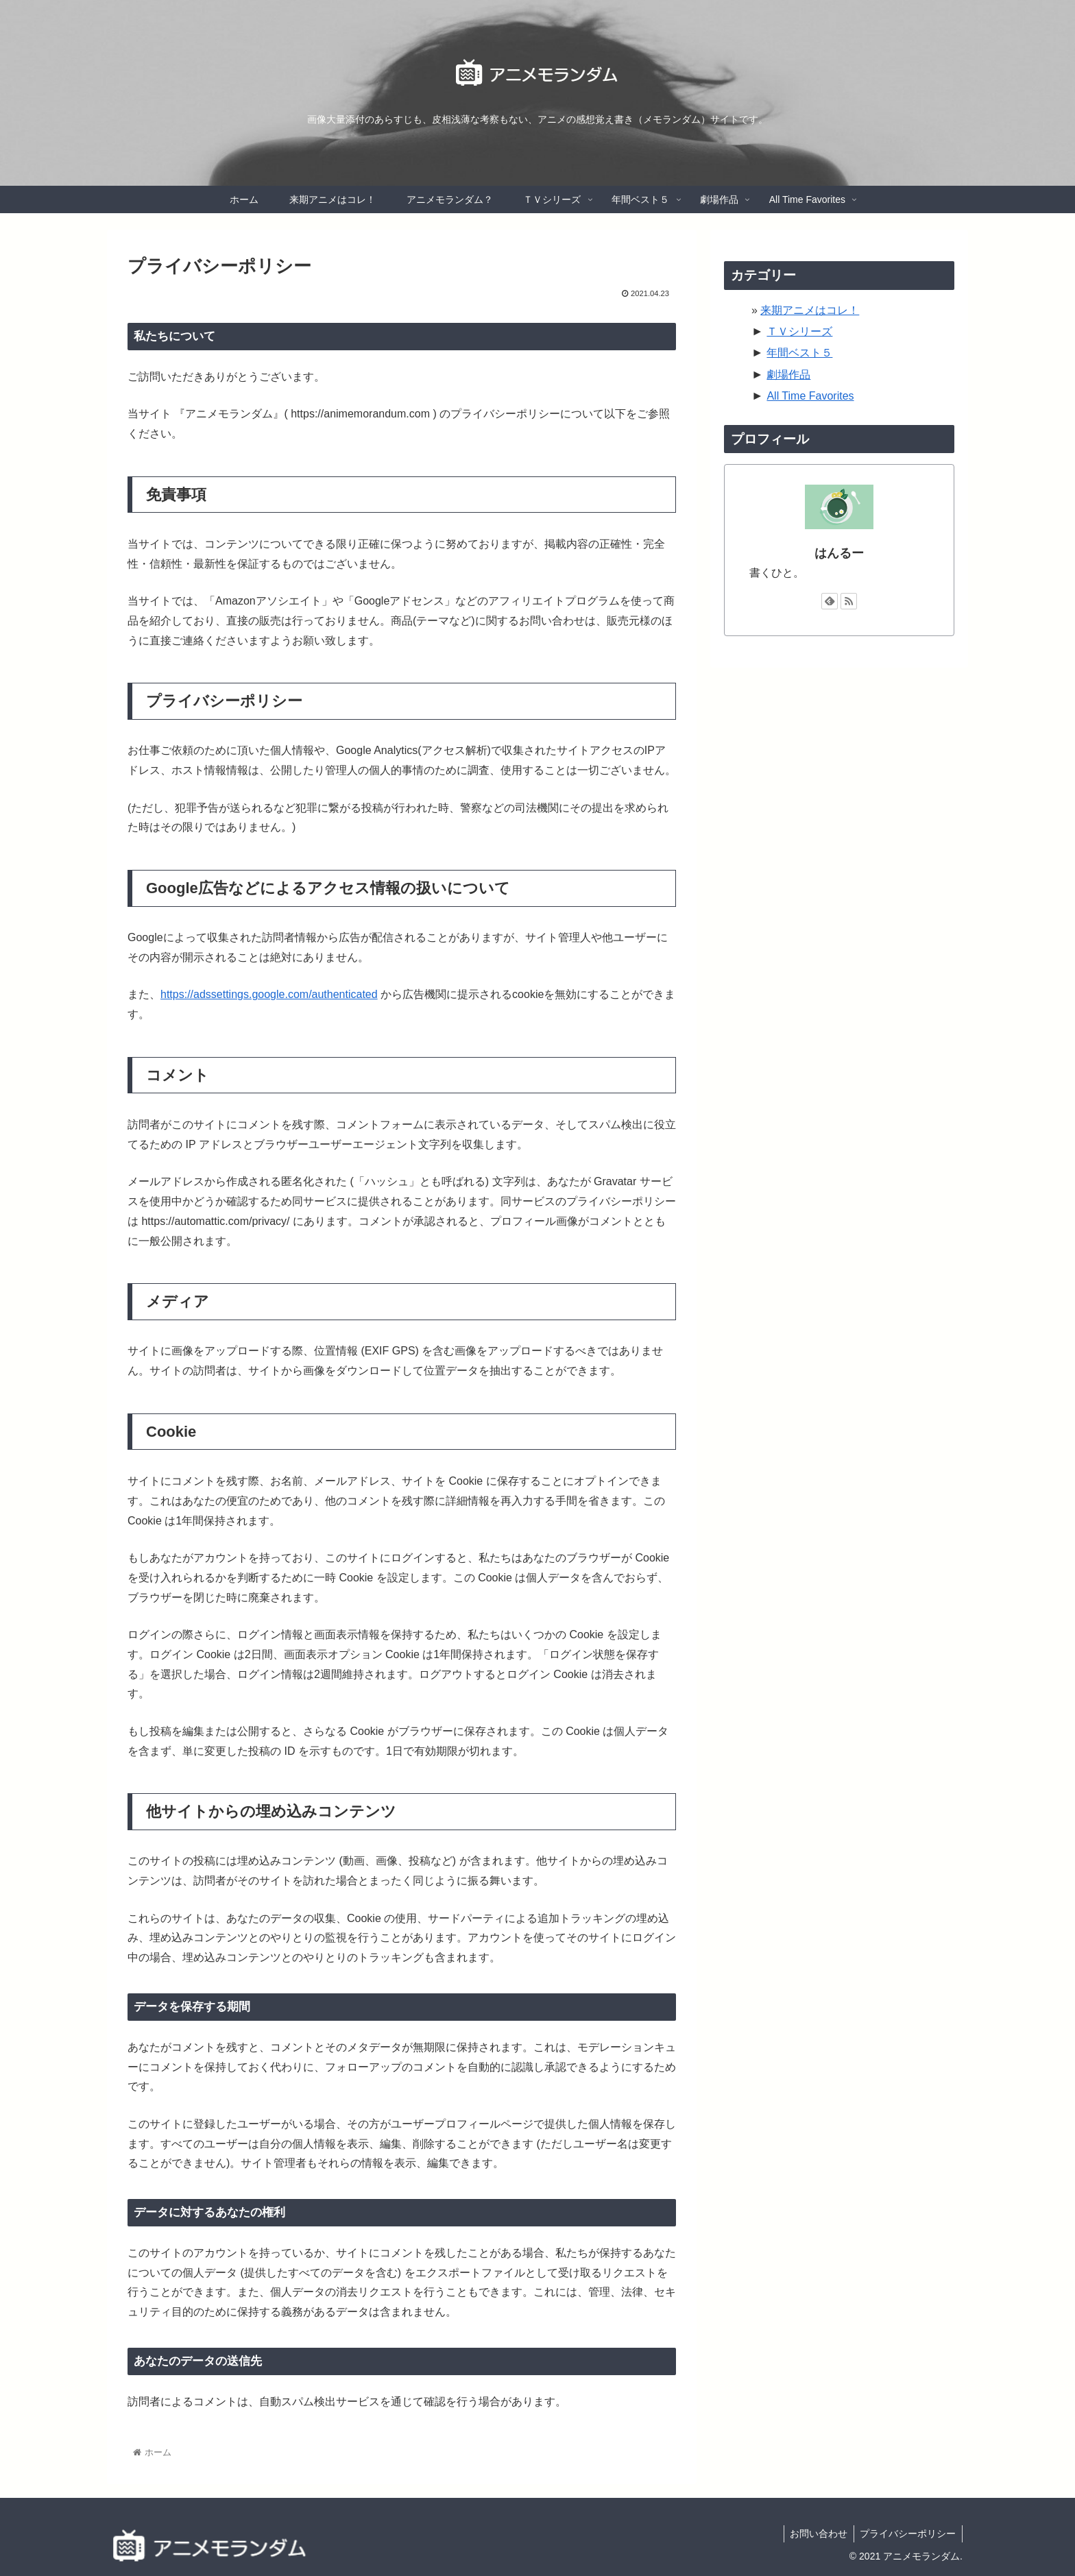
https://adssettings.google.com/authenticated (269, 994)
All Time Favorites (810, 396)
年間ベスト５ (799, 353)
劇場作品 (788, 374)
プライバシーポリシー (907, 2533)
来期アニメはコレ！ (809, 310)
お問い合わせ (816, 2533)
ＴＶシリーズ (799, 331)
